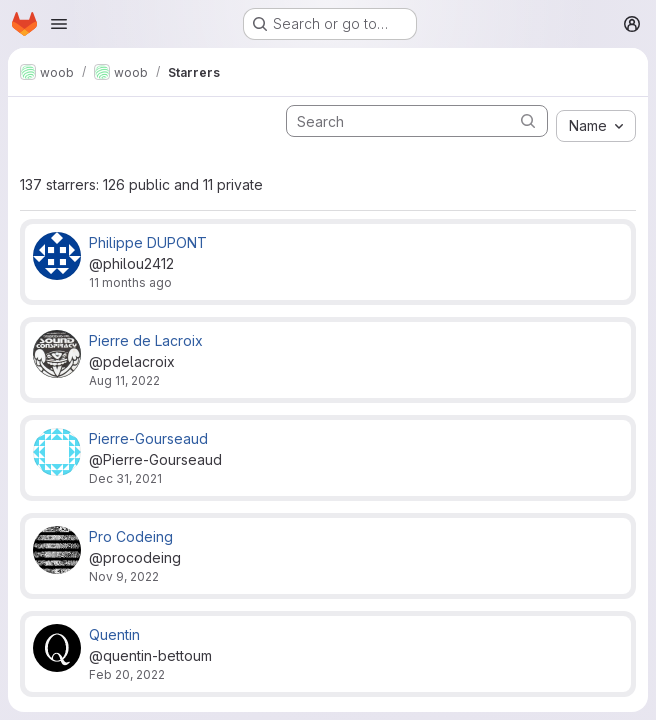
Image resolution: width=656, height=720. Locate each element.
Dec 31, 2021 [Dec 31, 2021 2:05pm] (125, 478)
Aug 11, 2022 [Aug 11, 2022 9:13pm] (124, 380)
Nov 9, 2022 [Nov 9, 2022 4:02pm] (124, 576)
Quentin (114, 634)
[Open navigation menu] (59, 24)
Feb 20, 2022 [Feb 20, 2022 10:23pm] (127, 674)
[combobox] (596, 126)
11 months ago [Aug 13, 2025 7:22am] (130, 282)
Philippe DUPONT (148, 242)
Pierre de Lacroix (146, 340)
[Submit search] (528, 120)
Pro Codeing (131, 536)
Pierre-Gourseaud (148, 438)
